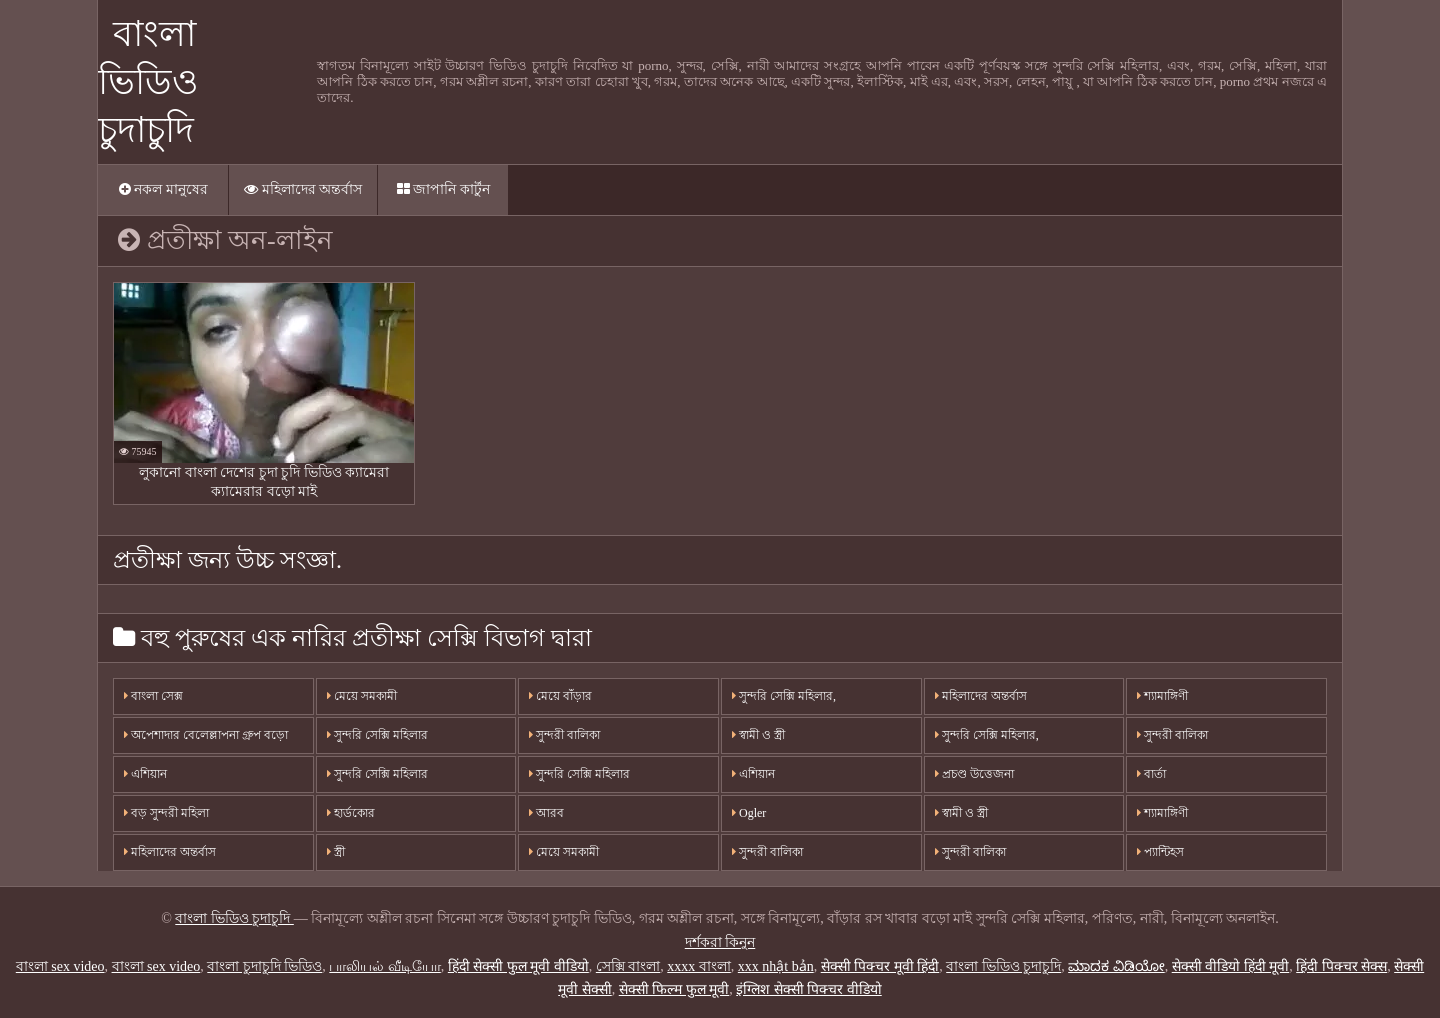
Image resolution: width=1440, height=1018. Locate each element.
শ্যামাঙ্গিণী (1162, 696)
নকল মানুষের (163, 189)
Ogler (749, 813)
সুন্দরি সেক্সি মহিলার (377, 735)
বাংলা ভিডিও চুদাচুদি (148, 82)
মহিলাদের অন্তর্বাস (303, 189)
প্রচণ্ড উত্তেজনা (974, 774)
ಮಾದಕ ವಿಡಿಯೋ (1116, 966)
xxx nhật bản (776, 966)
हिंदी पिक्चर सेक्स (1341, 966)
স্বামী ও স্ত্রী (758, 735)
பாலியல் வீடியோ (385, 966)
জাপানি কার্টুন (443, 189)
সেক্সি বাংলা (628, 966)
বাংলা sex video (60, 966)
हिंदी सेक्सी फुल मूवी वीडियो (518, 966)
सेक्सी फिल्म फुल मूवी (674, 989)
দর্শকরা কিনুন (720, 942)
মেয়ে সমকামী (362, 696)
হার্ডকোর (351, 813)
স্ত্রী (336, 852)
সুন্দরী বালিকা (564, 735)
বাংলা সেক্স (153, 696)
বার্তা (1151, 774)
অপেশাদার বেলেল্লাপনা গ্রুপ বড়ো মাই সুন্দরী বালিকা (206, 741)
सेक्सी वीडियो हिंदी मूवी (1231, 966)
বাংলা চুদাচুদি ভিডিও (264, 966)
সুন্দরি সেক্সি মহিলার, (784, 696)
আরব (546, 813)
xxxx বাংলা (699, 966)
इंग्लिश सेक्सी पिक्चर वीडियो (809, 989)
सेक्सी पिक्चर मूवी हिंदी (880, 966)
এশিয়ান (145, 774)
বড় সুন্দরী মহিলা (166, 813)
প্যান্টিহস (1160, 852)
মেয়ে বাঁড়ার (560, 696)
